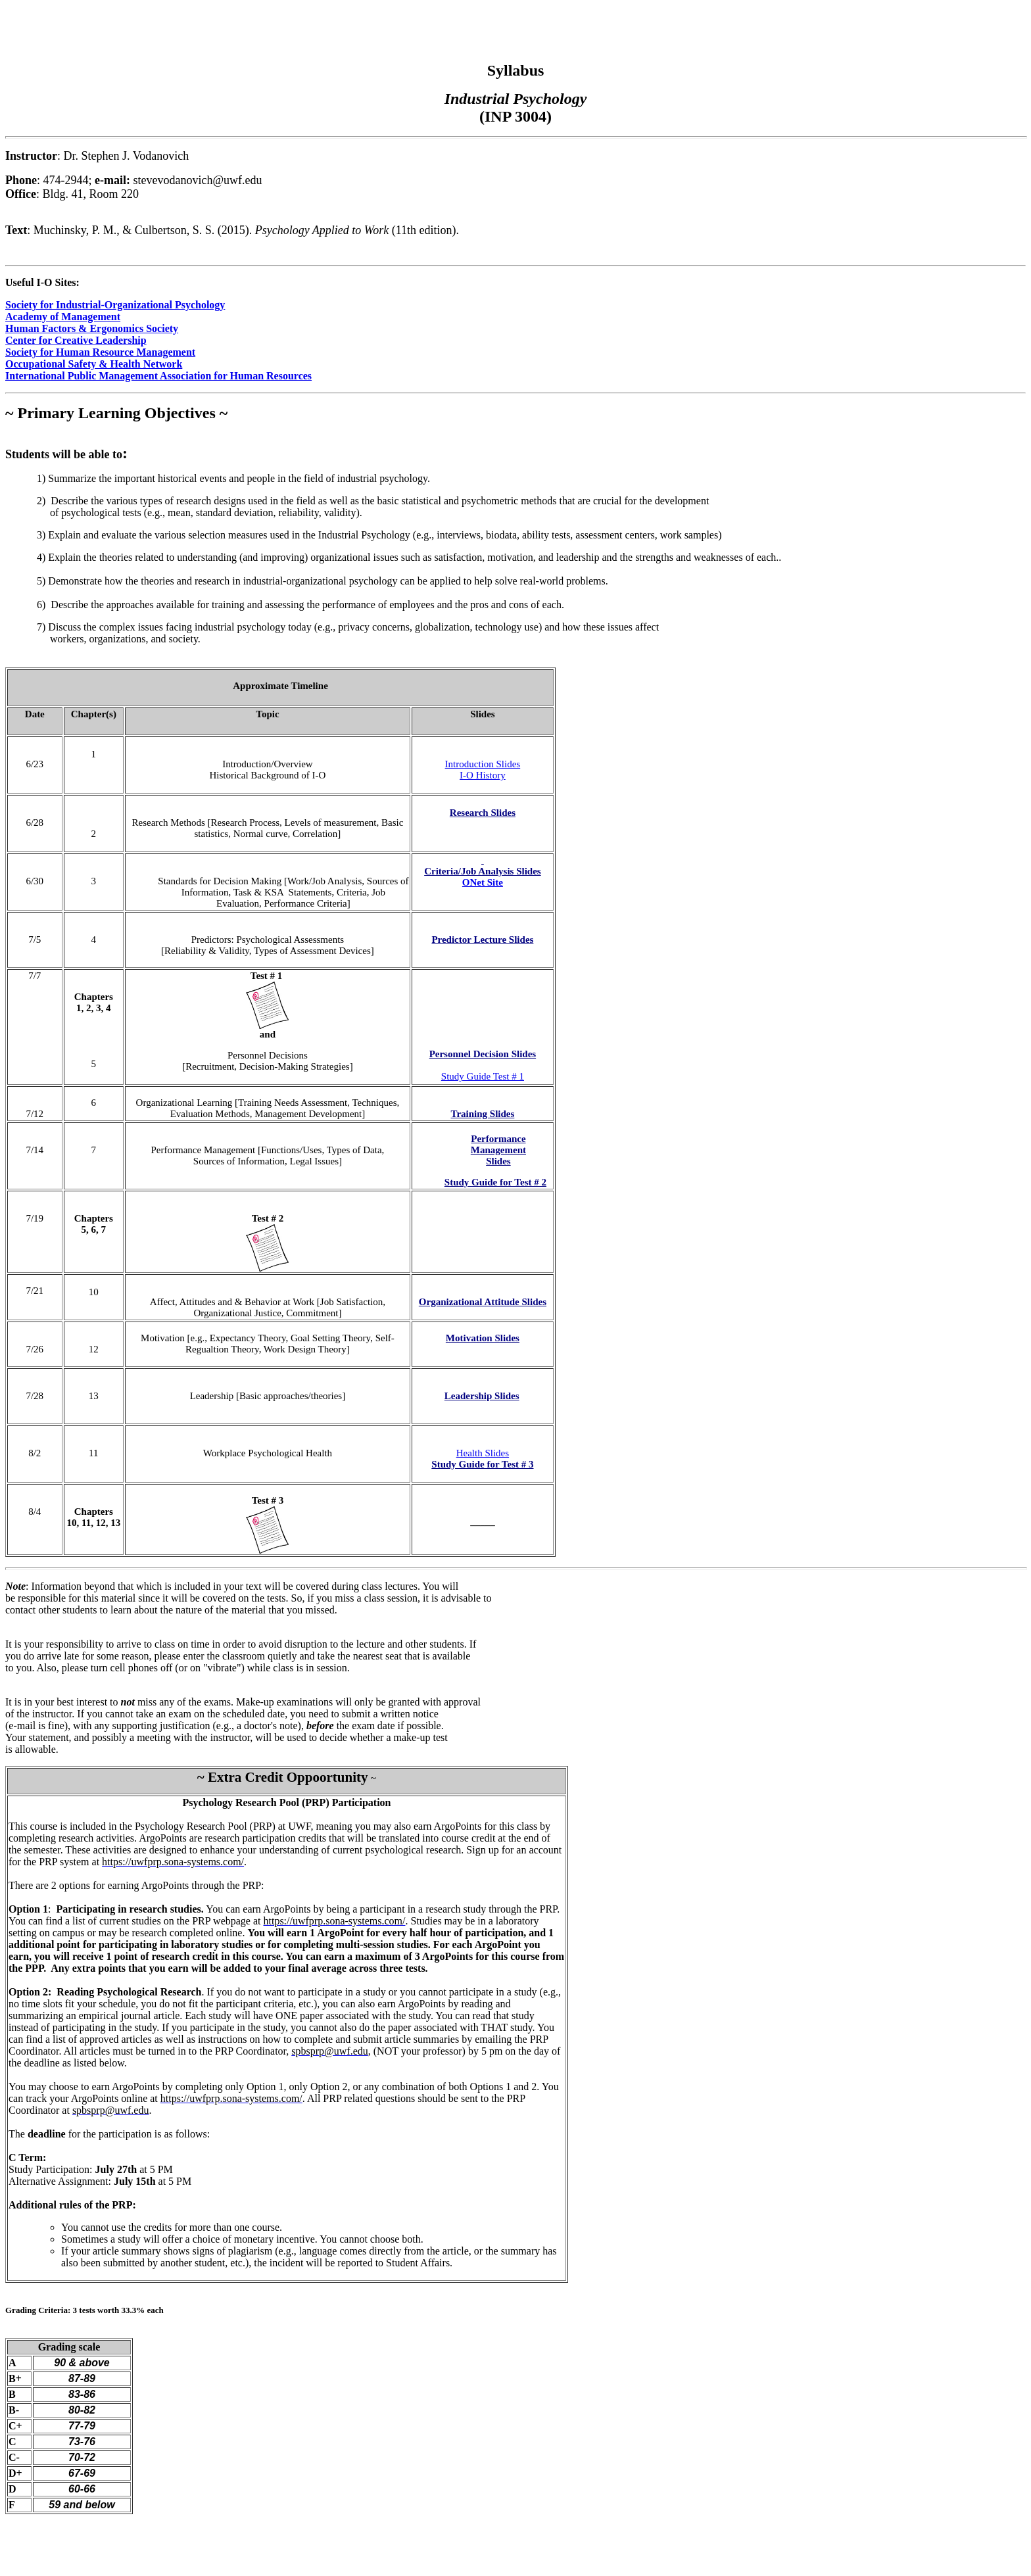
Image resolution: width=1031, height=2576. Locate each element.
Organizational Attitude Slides (482, 1302)
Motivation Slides (482, 1338)
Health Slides (482, 1453)
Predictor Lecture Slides (482, 939)
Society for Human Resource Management (100, 352)
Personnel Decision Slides (483, 1054)
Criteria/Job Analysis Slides (482, 871)
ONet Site (482, 882)
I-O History (483, 775)
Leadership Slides (481, 1396)
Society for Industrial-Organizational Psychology (115, 304)
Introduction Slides (483, 764)
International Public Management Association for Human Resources (158, 375)
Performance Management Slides (498, 1149)
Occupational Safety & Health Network (93, 364)
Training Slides (482, 1114)
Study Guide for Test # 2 (495, 1182)
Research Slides (483, 812)
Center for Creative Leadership (76, 340)
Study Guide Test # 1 (482, 1076)
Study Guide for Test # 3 (482, 1464)
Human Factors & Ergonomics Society (91, 328)
